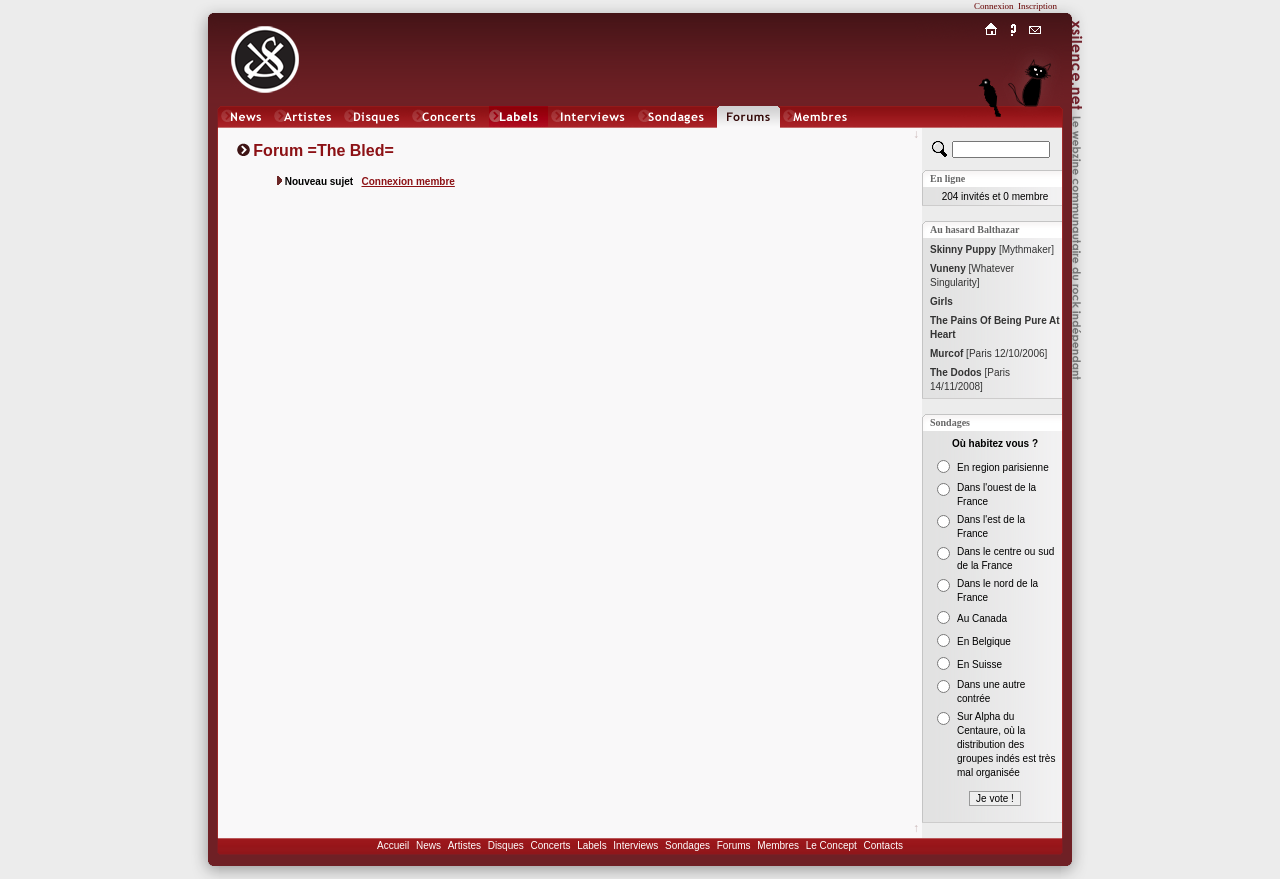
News (428, 845)
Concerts (550, 845)
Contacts (882, 845)
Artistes (464, 845)
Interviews (635, 845)
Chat (1035, 136)
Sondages (687, 845)
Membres (778, 845)
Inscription (1037, 6)
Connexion (994, 6)
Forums (734, 845)
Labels (591, 845)
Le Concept (831, 845)
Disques (506, 845)
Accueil (393, 845)
